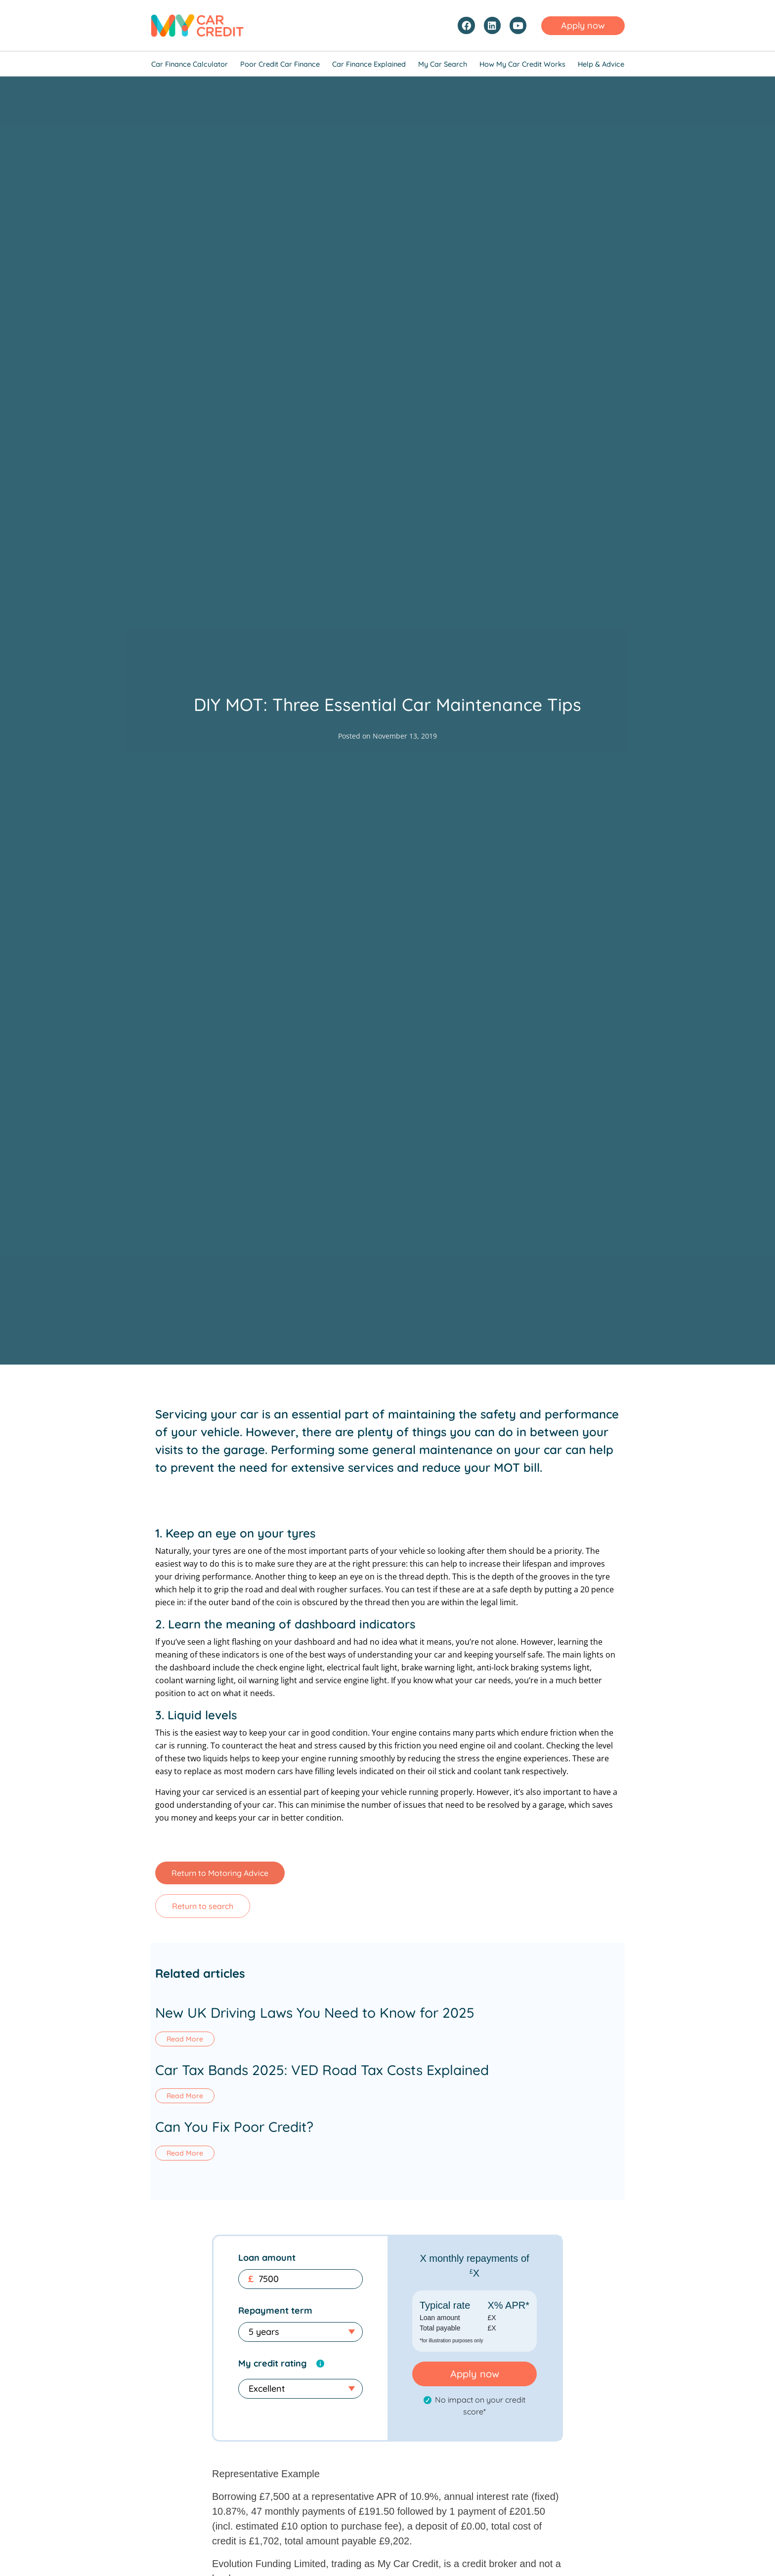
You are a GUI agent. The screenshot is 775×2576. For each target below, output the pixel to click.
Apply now (474, 2374)
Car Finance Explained (369, 64)
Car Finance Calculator (189, 64)
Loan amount (267, 2258)
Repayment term (275, 2311)
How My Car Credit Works (522, 64)
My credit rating (272, 2364)
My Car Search (442, 64)
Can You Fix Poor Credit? (234, 2127)
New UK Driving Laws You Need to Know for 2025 (314, 2012)
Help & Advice (601, 64)
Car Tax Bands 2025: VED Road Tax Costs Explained (322, 2069)
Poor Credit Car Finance (280, 64)
